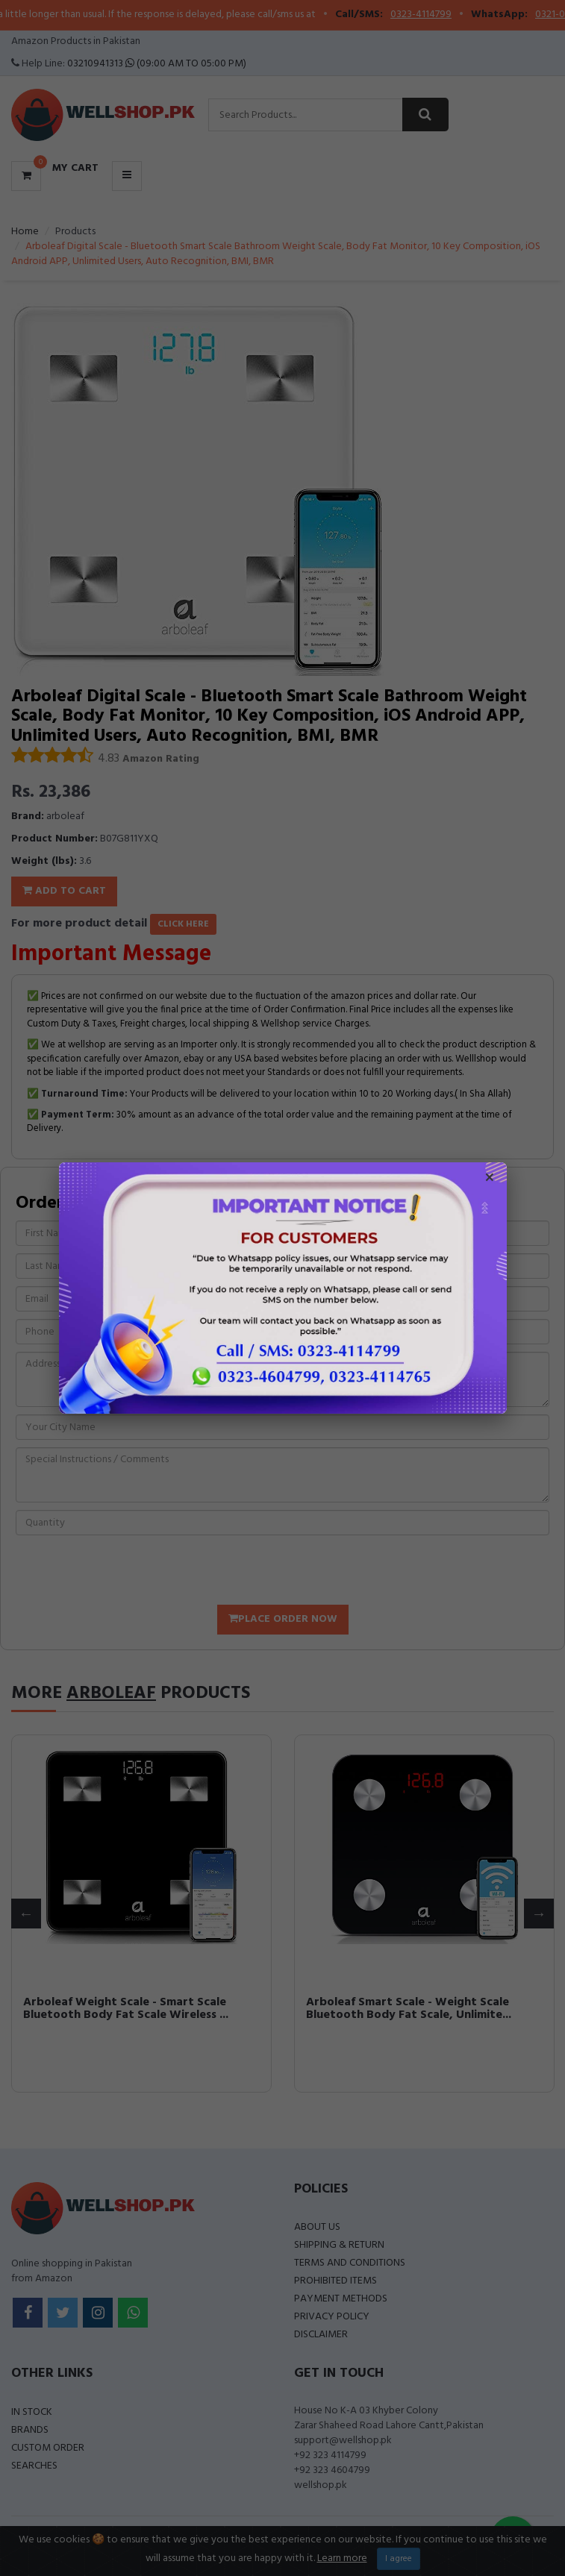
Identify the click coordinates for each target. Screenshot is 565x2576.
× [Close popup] (489, 1179)
